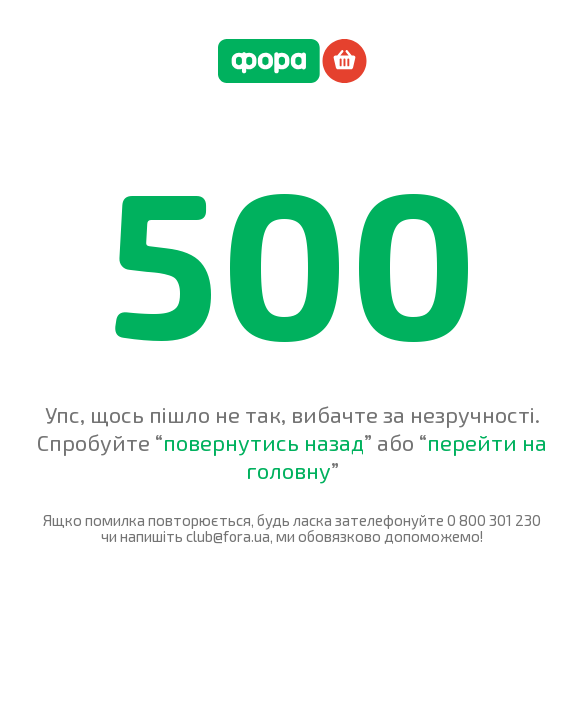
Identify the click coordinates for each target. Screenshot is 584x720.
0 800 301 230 (494, 520)
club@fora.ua (228, 536)
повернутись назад (263, 442)
